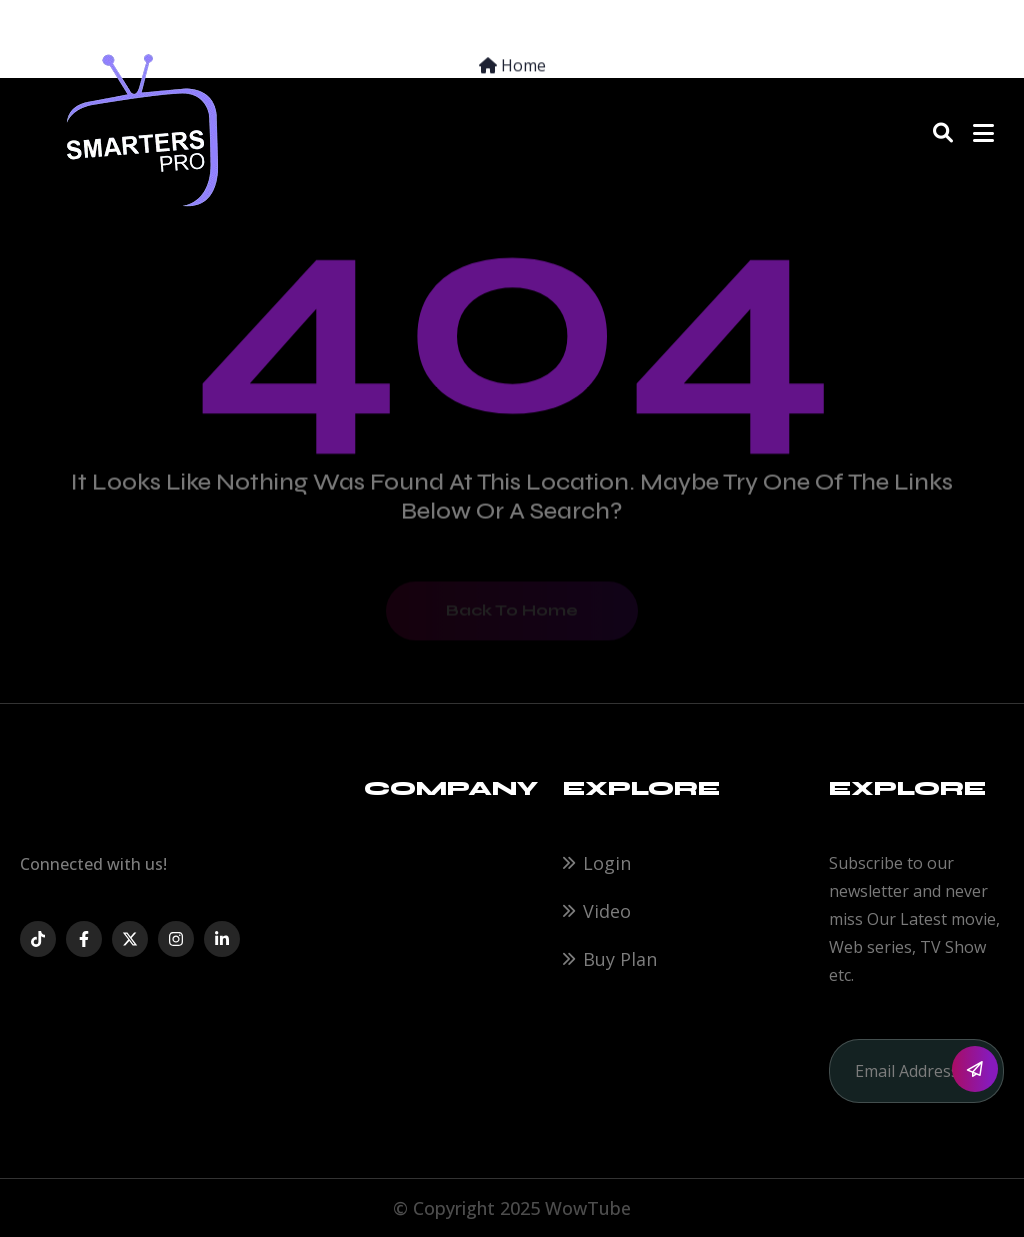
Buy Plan (620, 959)
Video (607, 911)
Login (607, 863)
